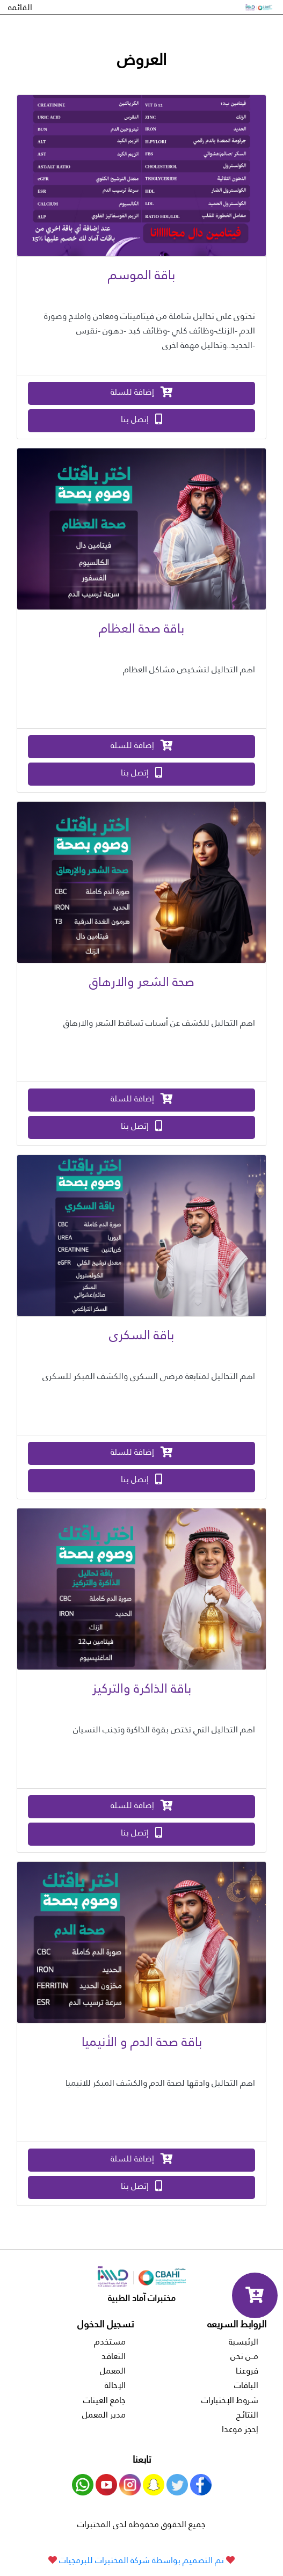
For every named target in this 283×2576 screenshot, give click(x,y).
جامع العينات (104, 2400)
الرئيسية (243, 2341)
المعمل (113, 2370)
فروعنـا (247, 2370)
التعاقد (113, 2356)
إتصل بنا (141, 419)
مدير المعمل (104, 2414)
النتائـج (247, 2414)
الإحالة (115, 2385)
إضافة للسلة (142, 391)
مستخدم (110, 2341)
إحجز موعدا (240, 2429)
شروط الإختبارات (229, 2400)
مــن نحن (244, 2356)
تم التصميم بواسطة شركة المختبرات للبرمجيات (141, 2560)
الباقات (246, 2385)
